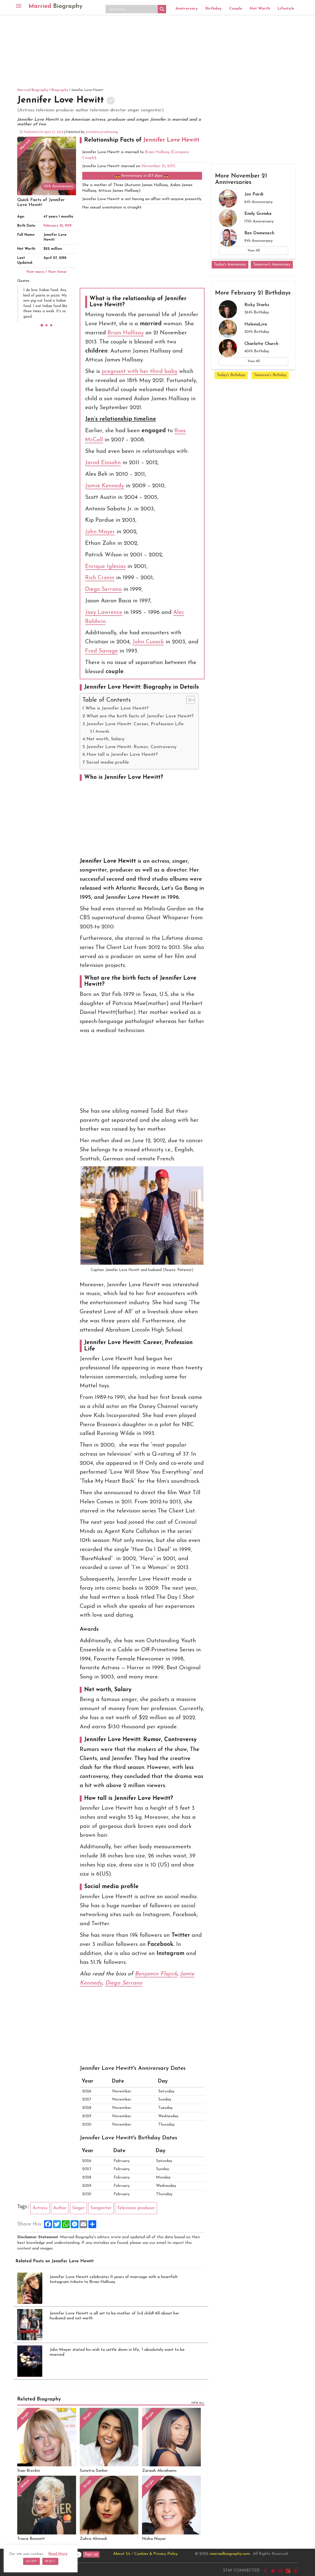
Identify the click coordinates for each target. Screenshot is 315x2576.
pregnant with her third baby (139, 371)
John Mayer (100, 532)
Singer (78, 2208)
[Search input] (133, 9)
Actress (40, 2208)
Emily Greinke (258, 213)
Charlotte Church (261, 343)
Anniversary (186, 9)
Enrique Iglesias (105, 566)
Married (55, 6)
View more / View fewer (46, 272)
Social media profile (107, 762)
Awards (102, 731)
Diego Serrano (103, 589)
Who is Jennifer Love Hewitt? (117, 708)
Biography (59, 90)
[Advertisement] (157, 50)
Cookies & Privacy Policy (156, 2554)
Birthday (213, 9)
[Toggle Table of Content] (188, 700)
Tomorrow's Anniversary (271, 264)
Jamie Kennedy (104, 486)
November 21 (153, 166)
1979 (68, 226)
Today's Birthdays (231, 375)
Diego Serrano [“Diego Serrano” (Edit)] (123, 1983)
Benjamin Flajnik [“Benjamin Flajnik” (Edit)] (156, 1974)
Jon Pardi (253, 194)
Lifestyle (285, 9)
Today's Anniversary (230, 264)
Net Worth (260, 9)
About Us (121, 2554)
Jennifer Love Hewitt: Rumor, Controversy (131, 747)
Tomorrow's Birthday (270, 375)
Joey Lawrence (103, 612)
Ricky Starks (256, 305)
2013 (171, 166)
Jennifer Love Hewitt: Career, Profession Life (135, 724)
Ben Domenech (259, 233)
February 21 (53, 226)
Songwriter (100, 2208)
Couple (235, 9)
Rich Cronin (99, 578)
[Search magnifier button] (162, 9)
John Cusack (148, 642)
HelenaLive (255, 324)
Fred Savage (101, 651)
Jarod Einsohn (103, 463)
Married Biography (32, 90)
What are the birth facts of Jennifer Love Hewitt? (140, 716)
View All (254, 250)
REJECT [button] (50, 2561)
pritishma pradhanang (102, 132)
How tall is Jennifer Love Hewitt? (122, 754)
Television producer (136, 2208)
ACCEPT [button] (31, 2561)
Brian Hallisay (157, 152)
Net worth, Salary (105, 739)
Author (59, 2208)
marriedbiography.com (230, 2554)
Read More (57, 2554)
